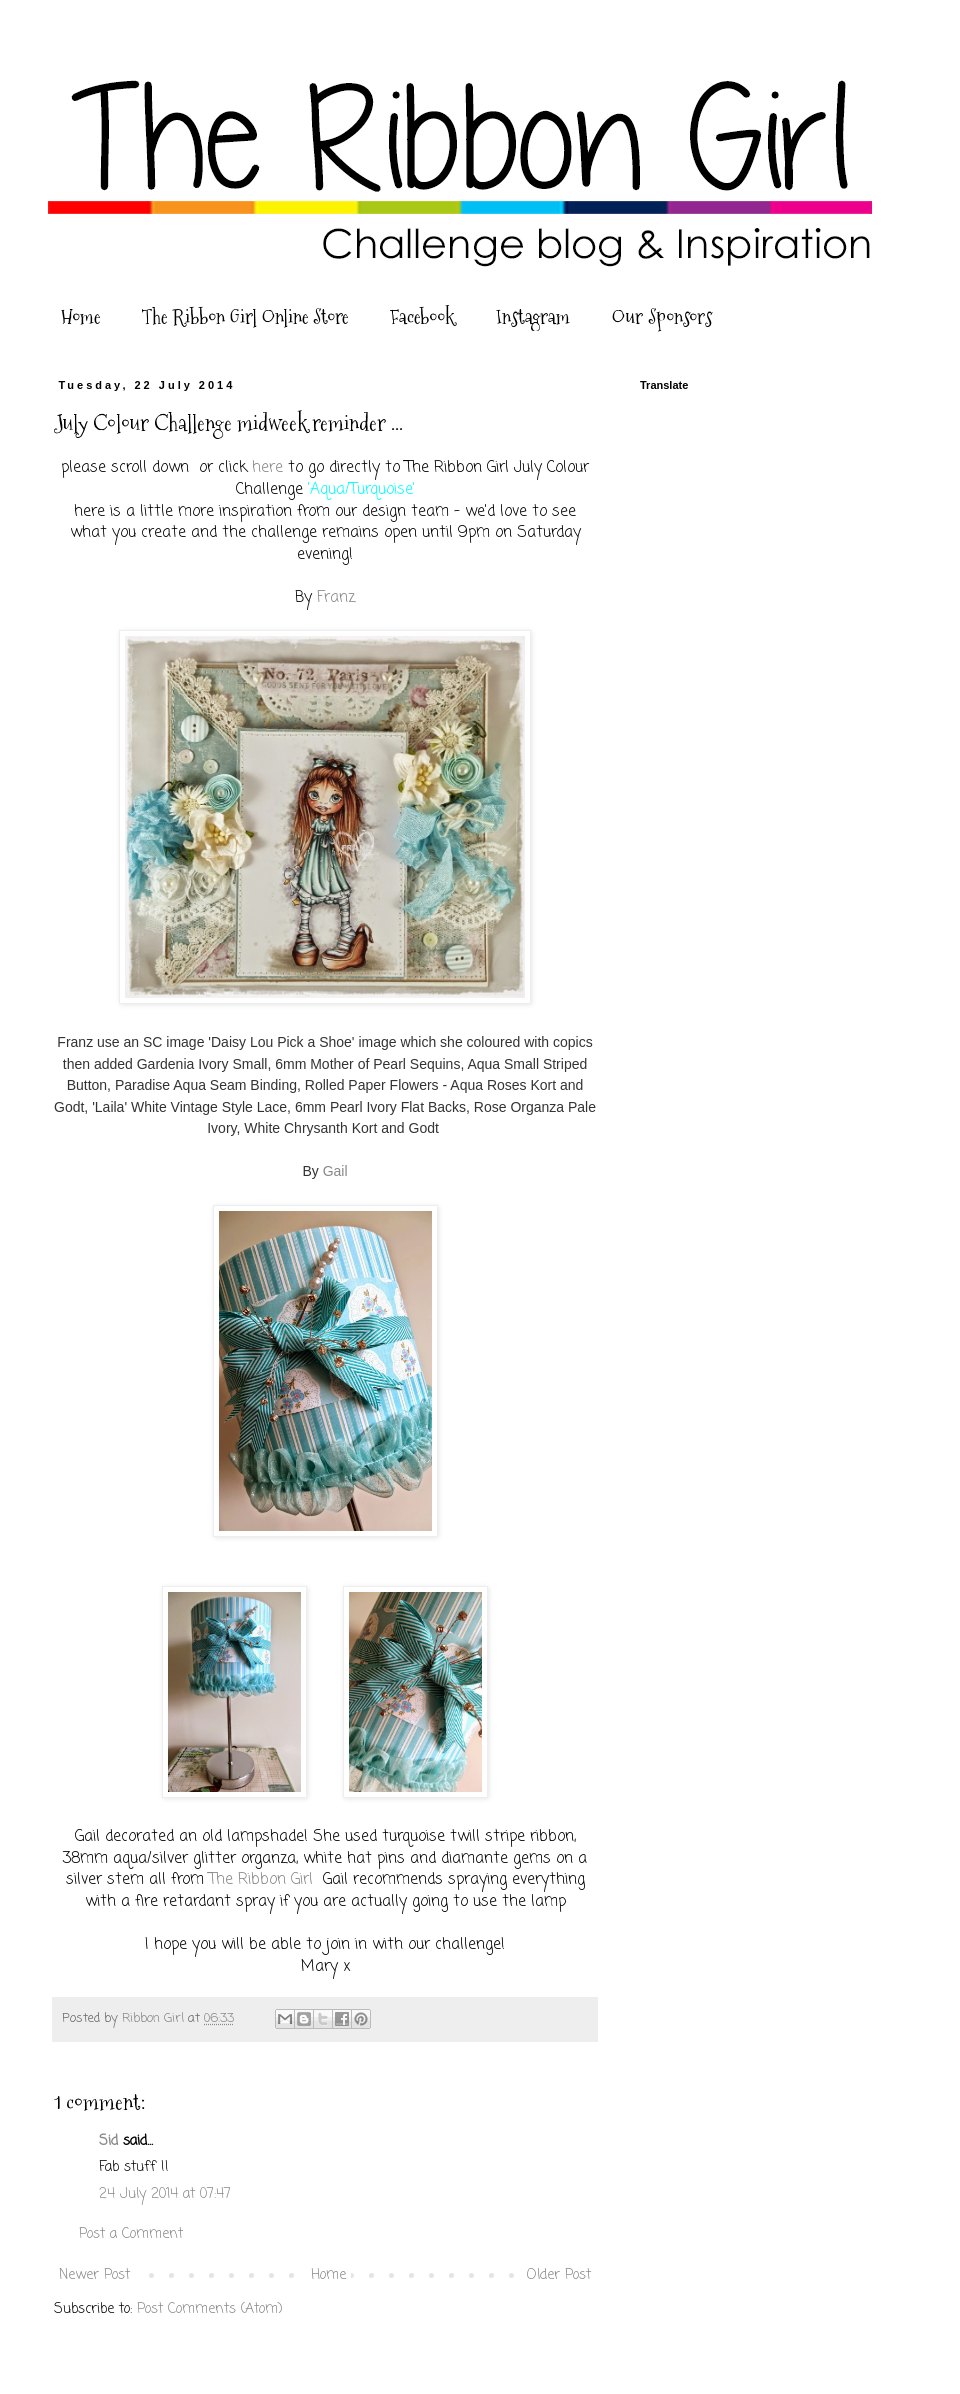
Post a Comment (131, 2234)
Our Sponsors (662, 317)
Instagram (533, 317)
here (265, 467)
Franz (333, 597)
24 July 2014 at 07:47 (165, 2194)
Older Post (559, 2275)
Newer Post (94, 2275)
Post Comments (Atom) (210, 2309)
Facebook (422, 317)
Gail (333, 1171)
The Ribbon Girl (261, 1879)
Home (80, 317)
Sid (108, 2141)
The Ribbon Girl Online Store (245, 317)
